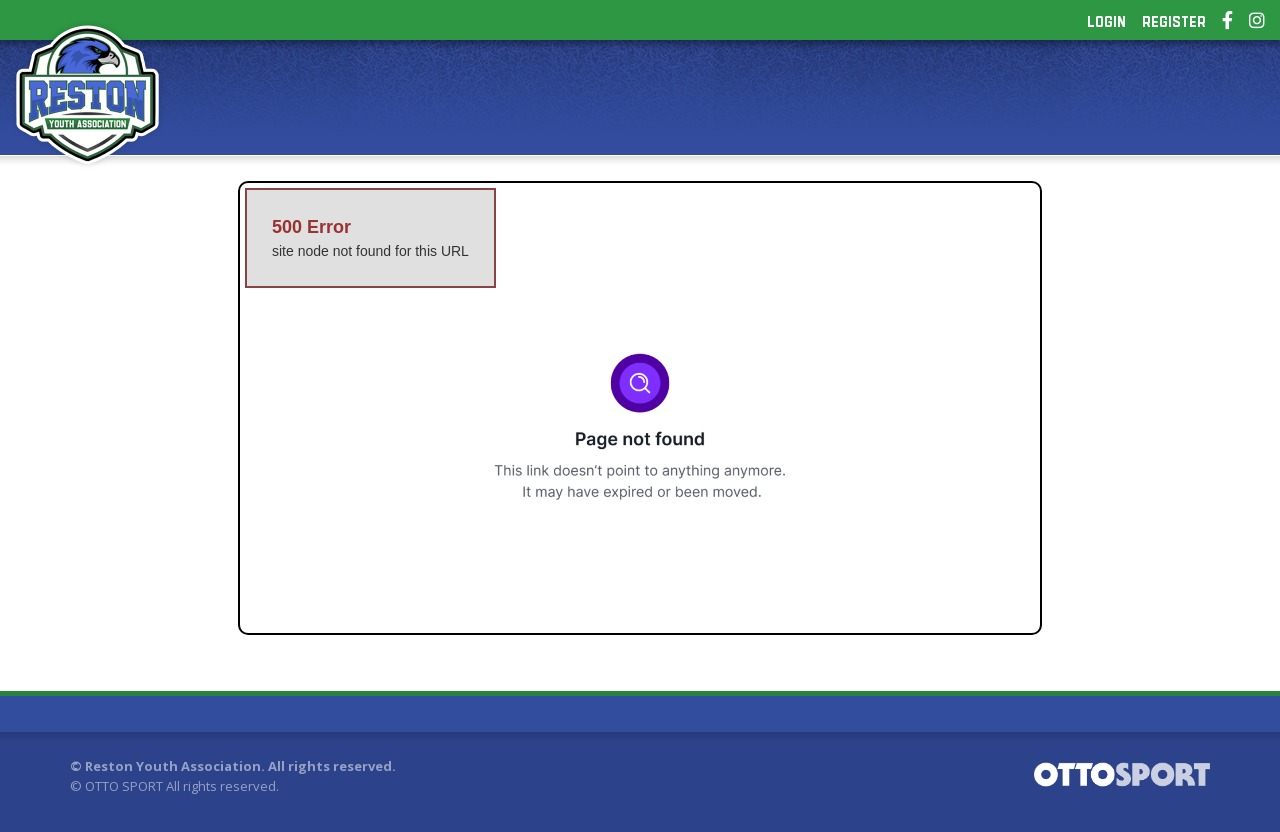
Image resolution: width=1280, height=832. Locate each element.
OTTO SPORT (124, 786)
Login (1106, 22)
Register (1174, 22)
